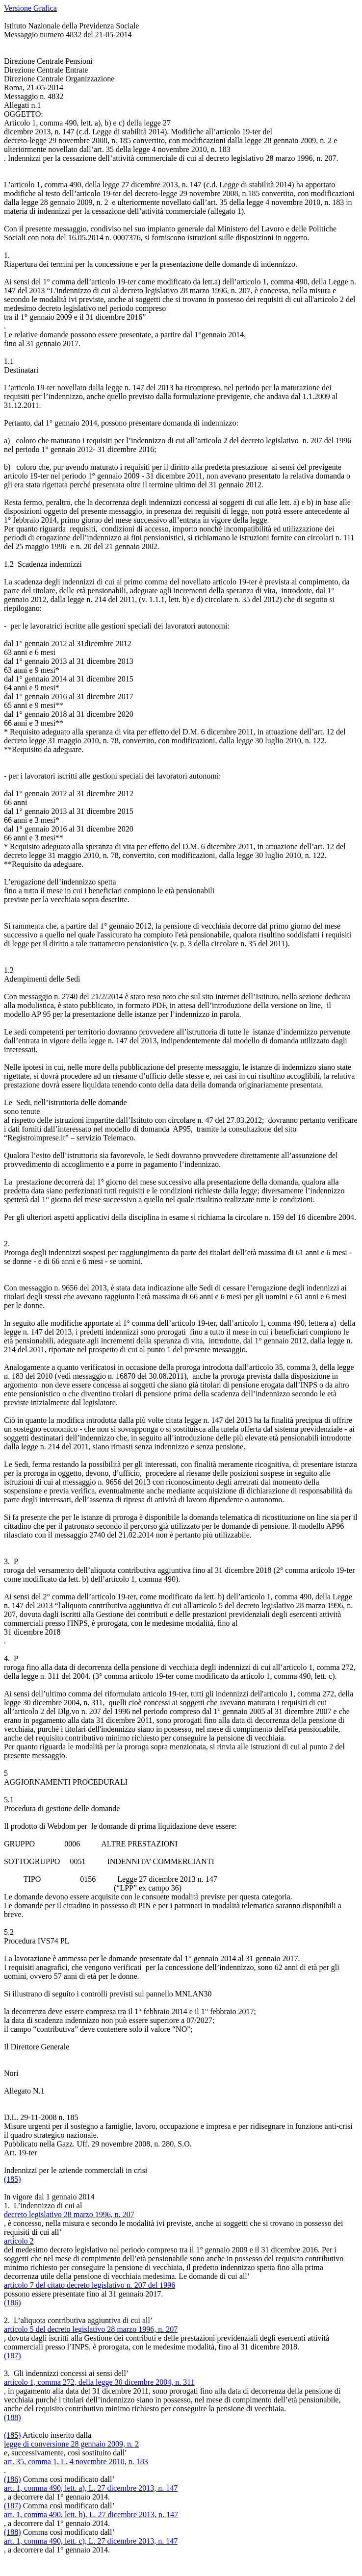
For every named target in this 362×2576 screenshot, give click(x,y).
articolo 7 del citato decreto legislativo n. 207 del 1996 (89, 2285)
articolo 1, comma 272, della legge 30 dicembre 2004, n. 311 (99, 2382)
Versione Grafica (30, 8)
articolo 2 (19, 2241)
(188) (12, 2417)
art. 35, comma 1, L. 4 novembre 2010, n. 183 (76, 2461)
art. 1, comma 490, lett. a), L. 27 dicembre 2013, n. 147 (91, 2488)
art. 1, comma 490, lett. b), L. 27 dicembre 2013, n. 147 (91, 2514)
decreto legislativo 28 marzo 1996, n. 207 (69, 2214)
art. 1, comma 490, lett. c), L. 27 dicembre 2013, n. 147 (91, 2541)
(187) (12, 2355)
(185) (12, 2179)
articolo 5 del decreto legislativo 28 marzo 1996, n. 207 (91, 2329)
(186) (12, 2302)
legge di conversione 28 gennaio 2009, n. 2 (71, 2444)
